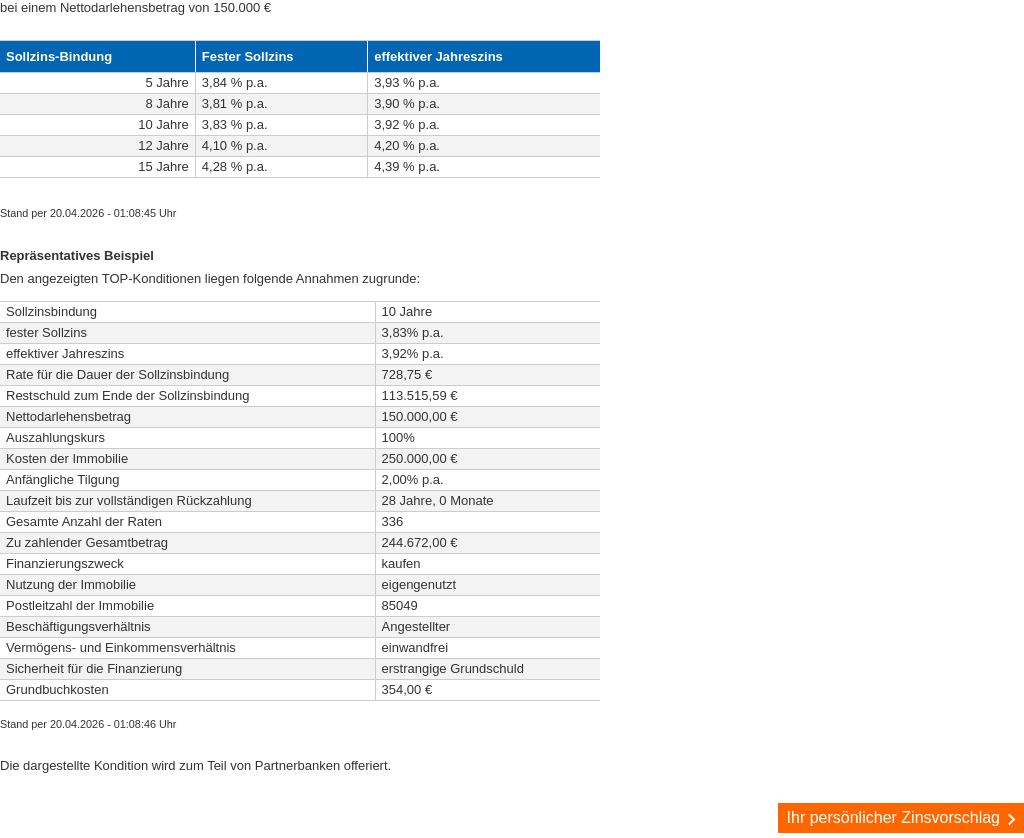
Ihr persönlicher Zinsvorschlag (903, 818)
